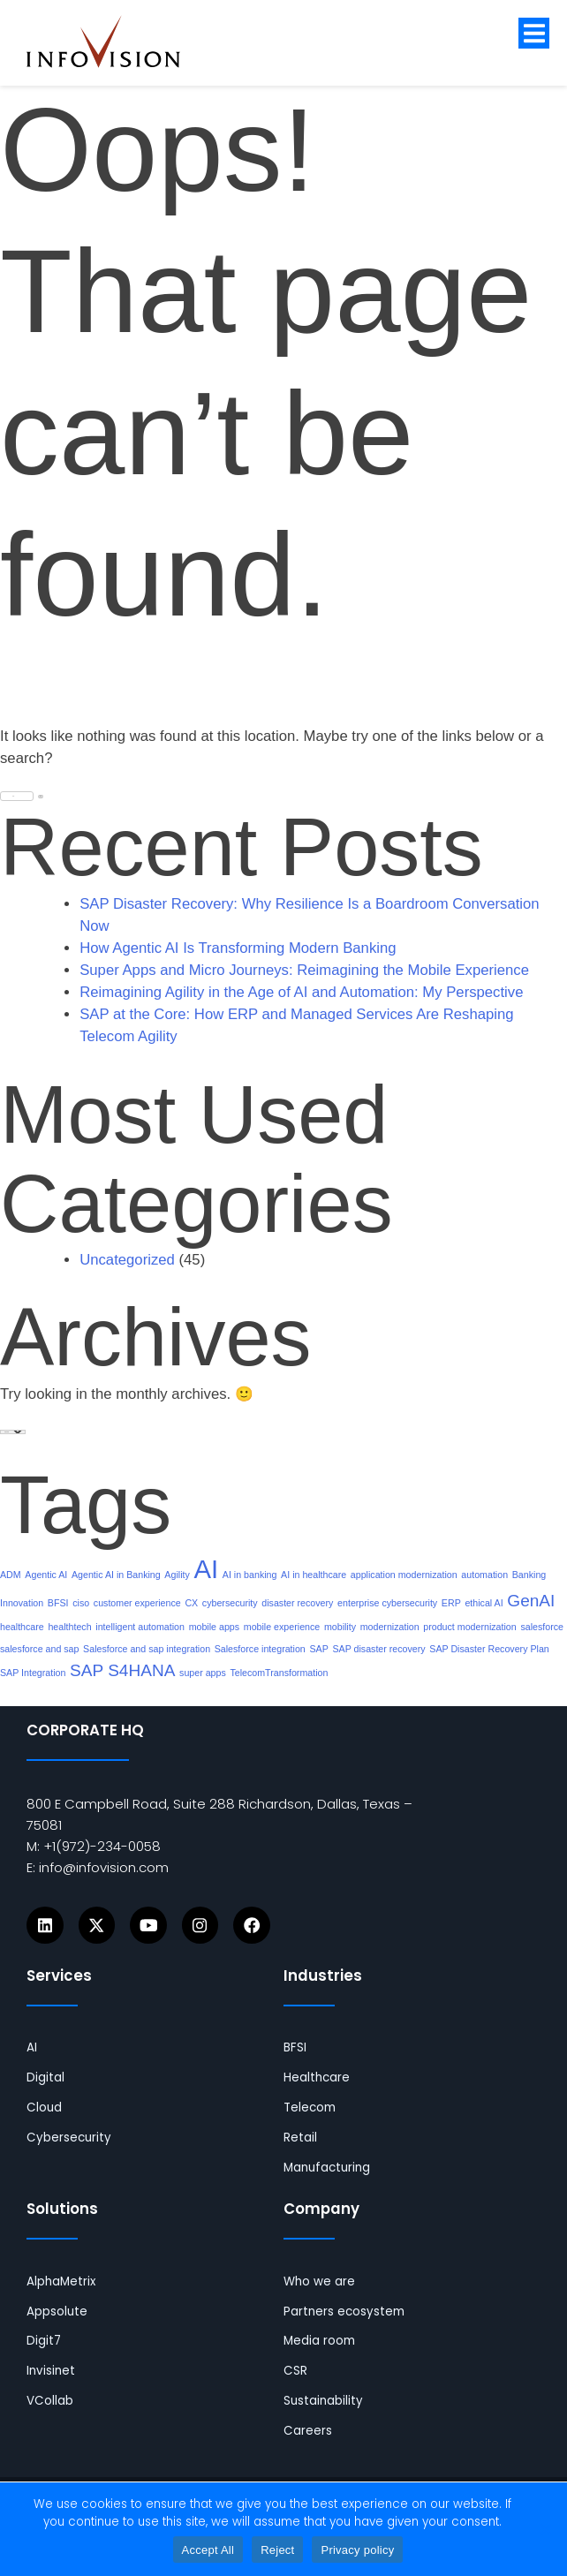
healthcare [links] (22, 1626)
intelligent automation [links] (140, 1626)
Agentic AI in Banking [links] (116, 1574)
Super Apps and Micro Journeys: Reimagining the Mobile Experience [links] (304, 970)
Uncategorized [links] (127, 1259)
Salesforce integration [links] (260, 1648)
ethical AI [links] (484, 1603)
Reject (277, 2550)
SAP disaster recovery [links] (378, 1648)
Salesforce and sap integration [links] (146, 1648)
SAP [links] (318, 1648)
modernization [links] (390, 1626)
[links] (117, 41)
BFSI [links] (58, 1603)
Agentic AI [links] (46, 1574)
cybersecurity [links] (230, 1603)
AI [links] (205, 1568)
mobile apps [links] (214, 1626)
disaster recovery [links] (297, 1603)
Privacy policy (357, 2550)
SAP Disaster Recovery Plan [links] (488, 1648)
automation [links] (484, 1574)
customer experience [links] (137, 1603)
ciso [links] (80, 1603)
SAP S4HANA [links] (122, 1670)
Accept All (208, 2550)
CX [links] (191, 1603)
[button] (533, 33)
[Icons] (45, 1925)
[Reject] (545, 2529)
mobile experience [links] (282, 1626)
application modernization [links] (404, 1574)
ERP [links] (451, 1603)
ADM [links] (10, 1574)
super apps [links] (202, 1672)
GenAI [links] (531, 1600)
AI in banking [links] (250, 1574)
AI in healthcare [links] (313, 1574)
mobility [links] (340, 1626)
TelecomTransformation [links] (279, 1672)
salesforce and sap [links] (39, 1648)
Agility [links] (176, 1574)
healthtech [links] (69, 1626)
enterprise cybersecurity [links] (387, 1603)
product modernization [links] (469, 1626)
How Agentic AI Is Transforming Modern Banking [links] (237, 948)
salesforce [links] (541, 1626)
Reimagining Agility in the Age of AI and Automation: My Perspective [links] (301, 992)
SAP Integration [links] (32, 1672)
